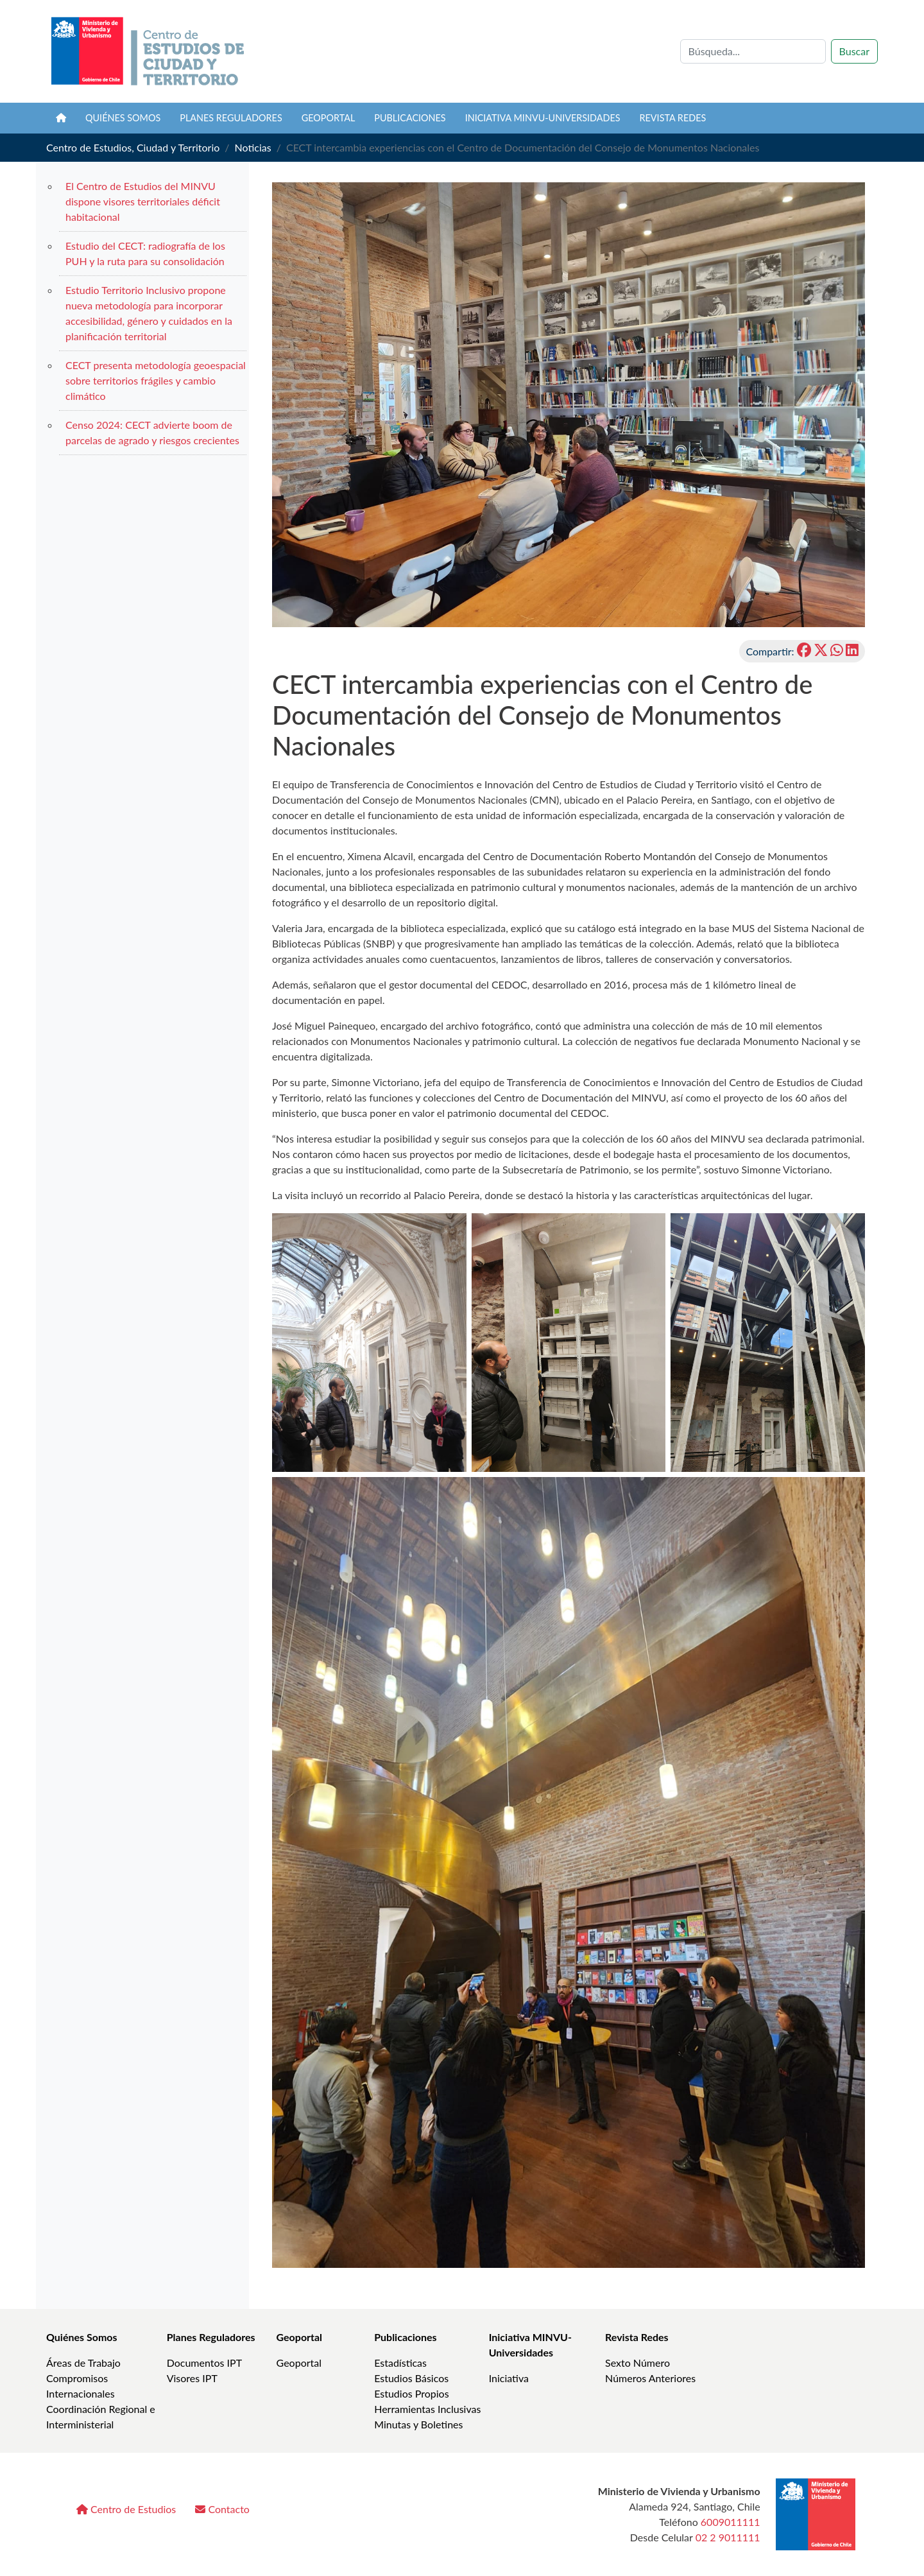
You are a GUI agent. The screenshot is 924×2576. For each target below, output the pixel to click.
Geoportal (328, 117)
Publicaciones (409, 117)
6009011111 (730, 2522)
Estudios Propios (411, 2393)
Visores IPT (192, 2378)
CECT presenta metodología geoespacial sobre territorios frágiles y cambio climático (155, 380)
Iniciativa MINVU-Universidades (542, 117)
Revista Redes (637, 2337)
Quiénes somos (122, 117)
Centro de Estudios (126, 2509)
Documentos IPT (204, 2362)
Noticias (253, 147)
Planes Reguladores (231, 117)
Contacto (222, 2509)
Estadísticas (400, 2362)
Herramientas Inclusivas (427, 2409)
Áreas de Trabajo (83, 2362)
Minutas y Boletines (418, 2424)
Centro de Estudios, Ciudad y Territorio (132, 147)
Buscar (854, 51)
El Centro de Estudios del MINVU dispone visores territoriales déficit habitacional (142, 201)
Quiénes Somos (81, 2337)
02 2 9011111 (728, 2537)
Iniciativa (509, 2378)
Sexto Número (637, 2362)
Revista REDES (673, 117)
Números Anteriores (650, 2378)
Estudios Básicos (411, 2378)
